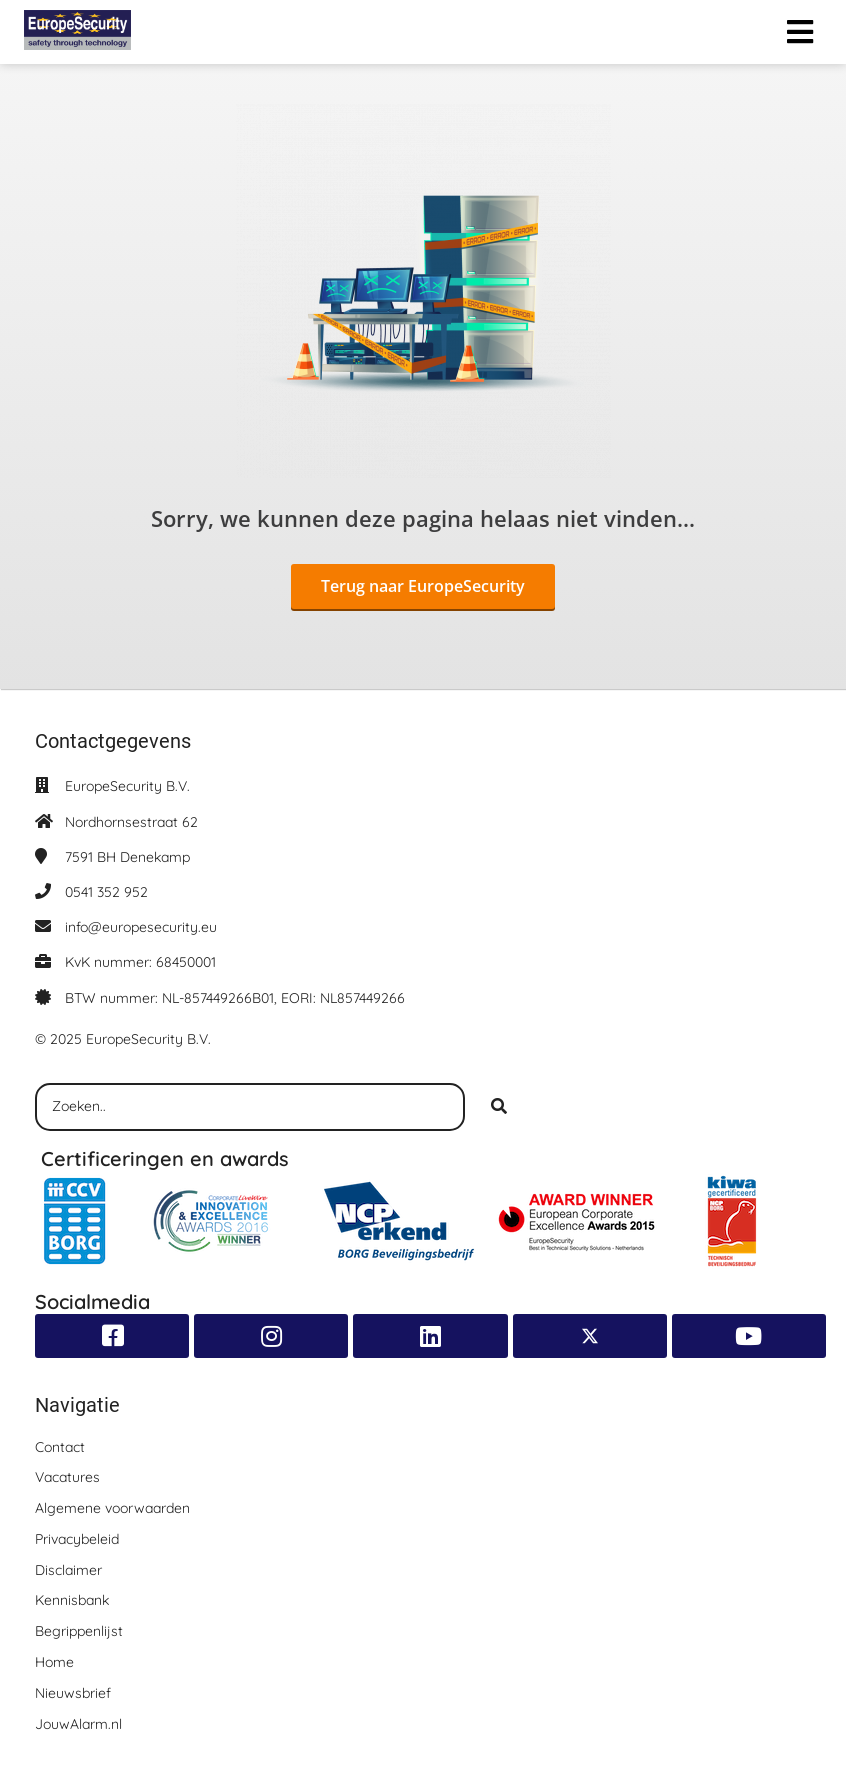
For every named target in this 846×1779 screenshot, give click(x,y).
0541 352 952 (106, 892)
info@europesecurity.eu (141, 927)
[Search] (499, 1107)
